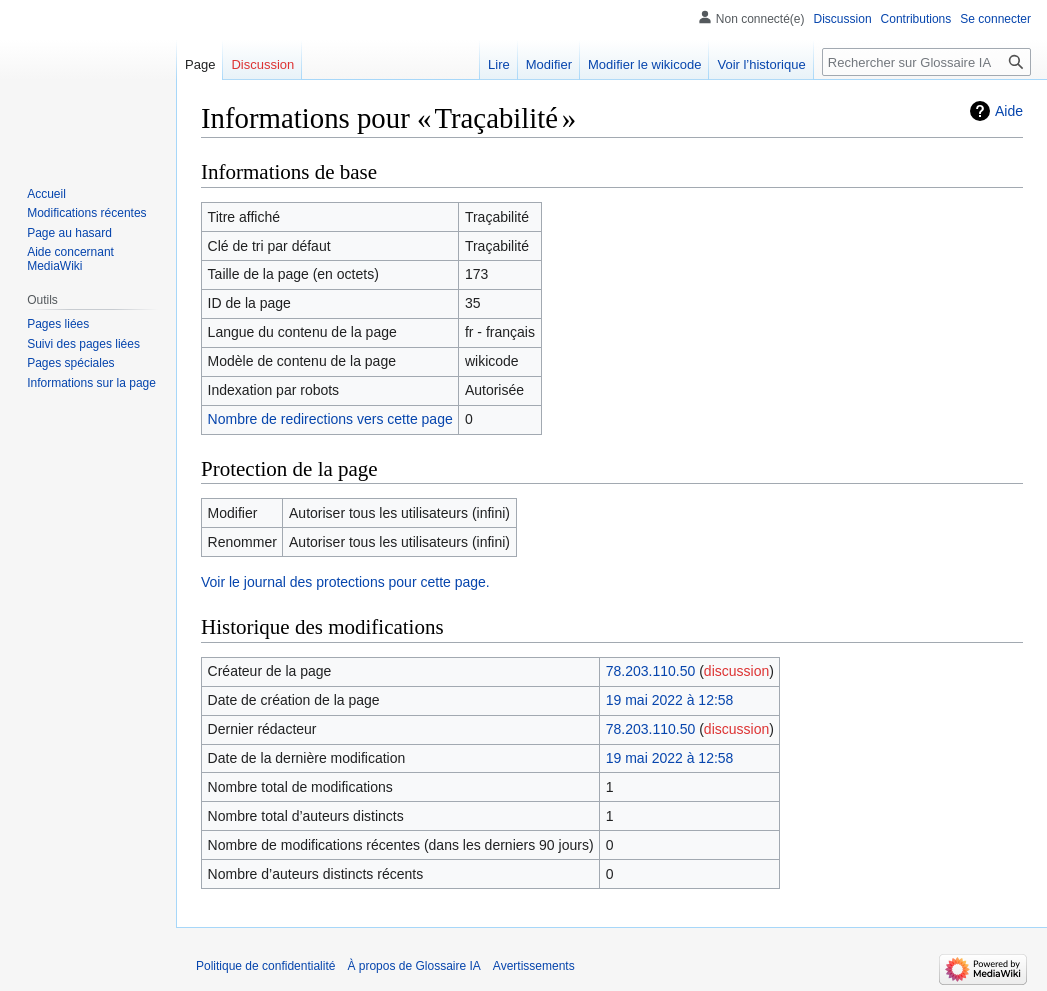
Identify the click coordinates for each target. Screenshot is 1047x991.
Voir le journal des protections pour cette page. (345, 582)
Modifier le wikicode (644, 64)
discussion (736, 671)
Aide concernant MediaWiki (70, 259)
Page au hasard (69, 233)
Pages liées (58, 324)
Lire (499, 64)
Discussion (843, 19)
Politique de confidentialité (265, 966)
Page (200, 64)
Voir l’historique (761, 64)
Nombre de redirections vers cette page (330, 419)
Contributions (916, 19)
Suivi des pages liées (83, 344)
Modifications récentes (86, 213)
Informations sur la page (91, 383)
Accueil (46, 194)
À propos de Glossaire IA (413, 966)
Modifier (549, 64)
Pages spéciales (70, 363)
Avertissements (534, 966)
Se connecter (995, 19)
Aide (1009, 111)
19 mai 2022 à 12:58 (670, 700)
